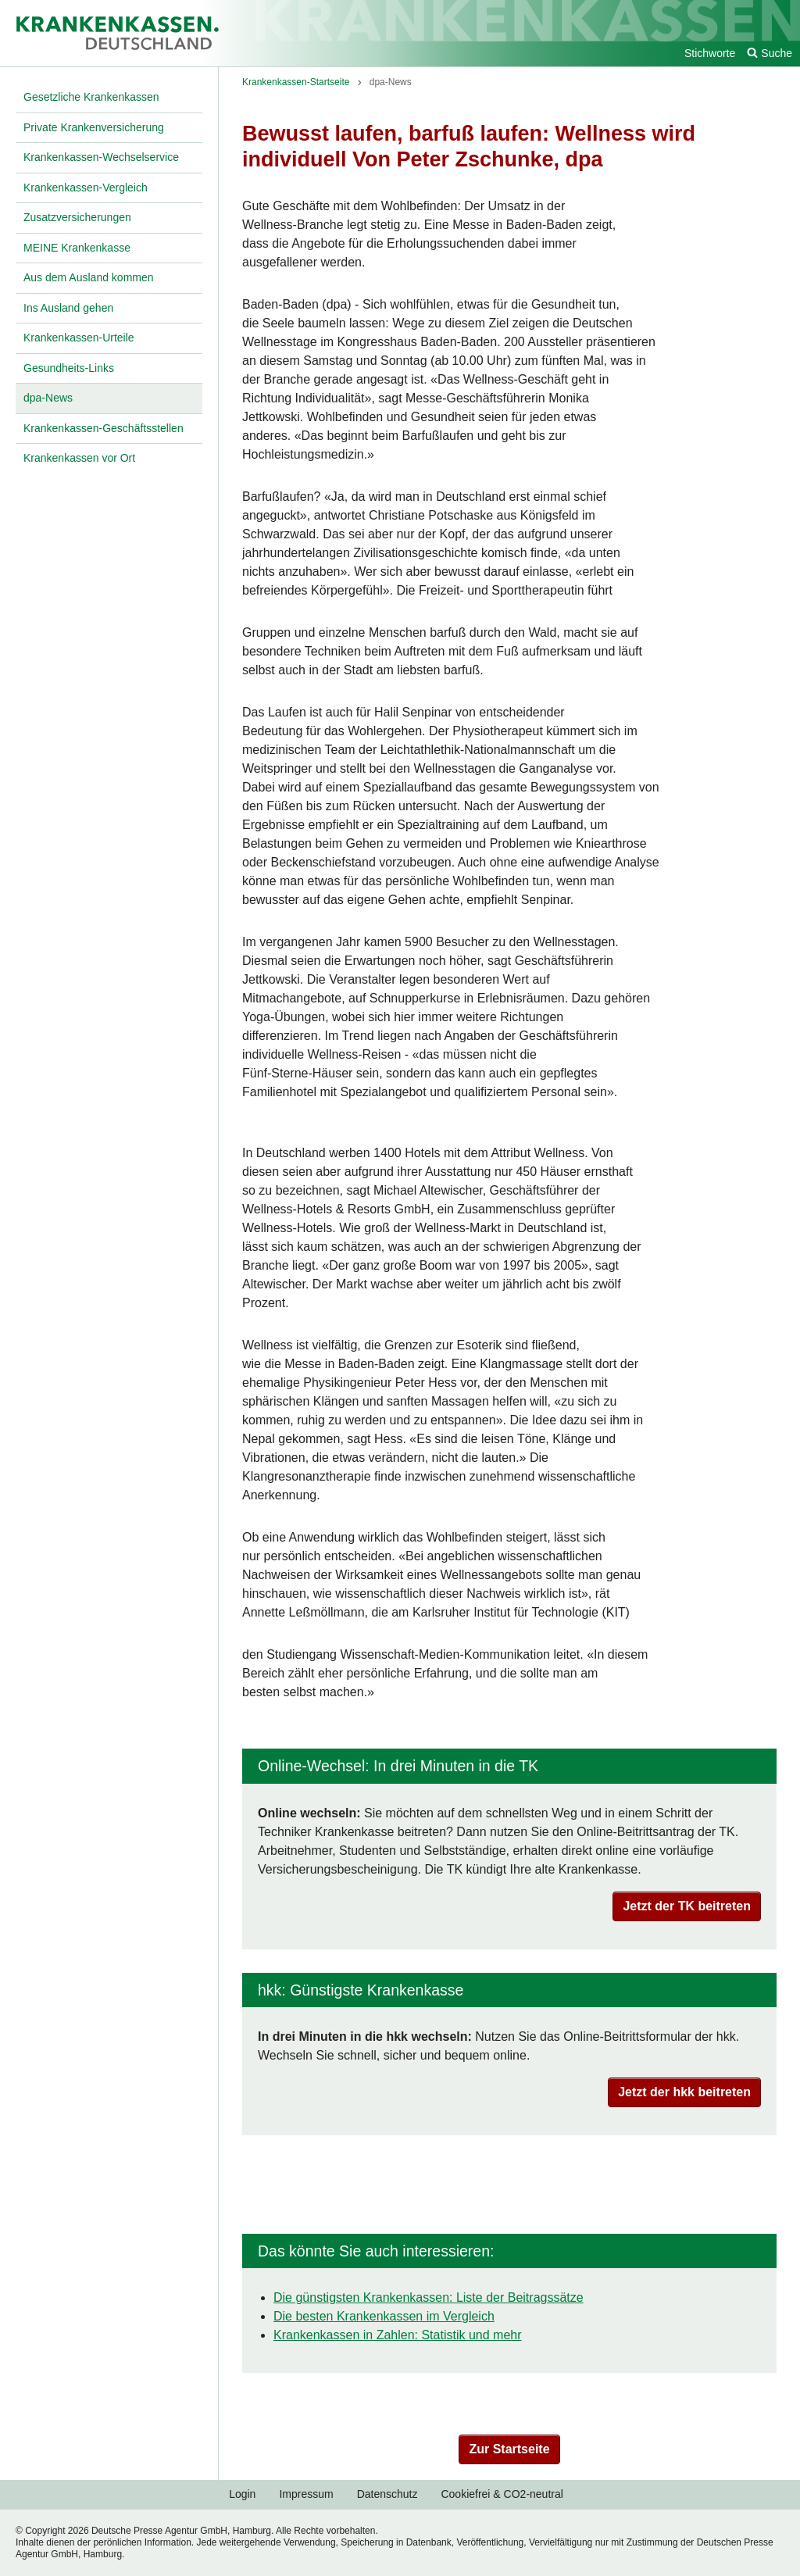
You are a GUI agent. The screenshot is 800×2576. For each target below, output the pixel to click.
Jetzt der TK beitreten (687, 1906)
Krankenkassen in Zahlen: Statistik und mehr (397, 2335)
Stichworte (709, 53)
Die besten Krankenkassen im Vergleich (384, 2316)
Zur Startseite (509, 2449)
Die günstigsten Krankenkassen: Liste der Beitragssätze (428, 2297)
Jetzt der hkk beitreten (684, 2092)
